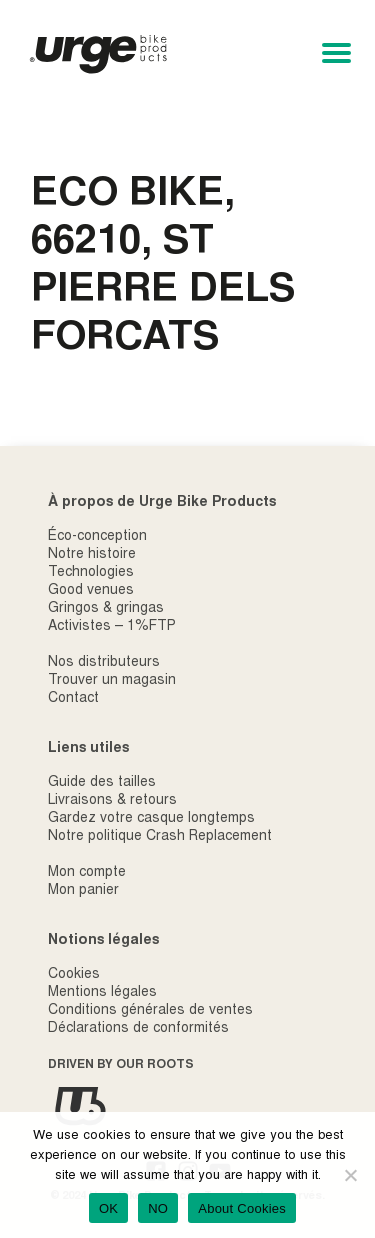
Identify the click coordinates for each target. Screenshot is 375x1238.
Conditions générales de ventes (150, 1011)
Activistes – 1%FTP (112, 627)
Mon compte (87, 873)
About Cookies (242, 1208)
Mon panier (83, 891)
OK (108, 1208)
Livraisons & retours (112, 801)
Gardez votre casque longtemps (151, 819)
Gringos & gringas (106, 609)
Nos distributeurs (104, 663)
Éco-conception (97, 537)
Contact (73, 699)
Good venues (91, 591)
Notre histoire (92, 555)
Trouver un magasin (112, 681)
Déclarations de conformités (138, 1029)
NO (158, 1208)
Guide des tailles (102, 783)
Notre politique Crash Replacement (160, 837)
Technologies (91, 573)
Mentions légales (102, 993)
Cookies (74, 975)
